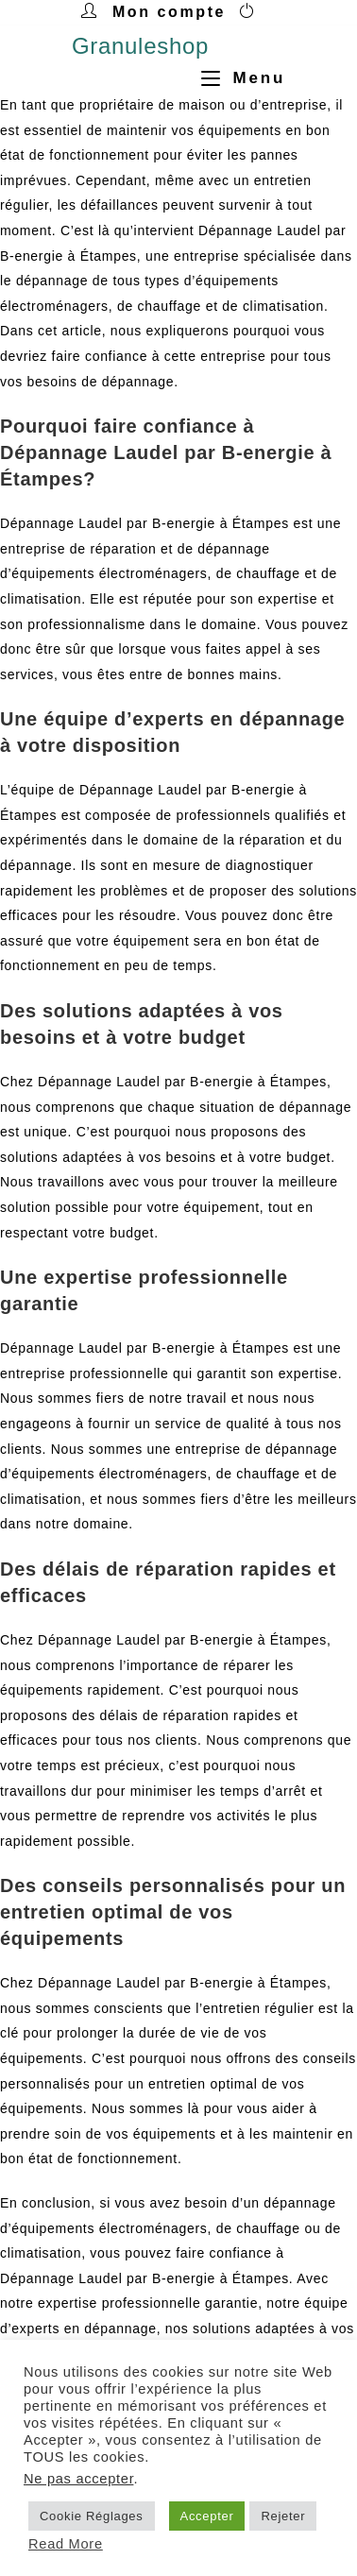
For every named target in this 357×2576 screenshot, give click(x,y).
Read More (65, 2543)
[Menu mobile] (236, 78)
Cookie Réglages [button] (92, 2516)
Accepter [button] (207, 2516)
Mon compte (169, 12)
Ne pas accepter (78, 2478)
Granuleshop (140, 46)
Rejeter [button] (283, 2516)
